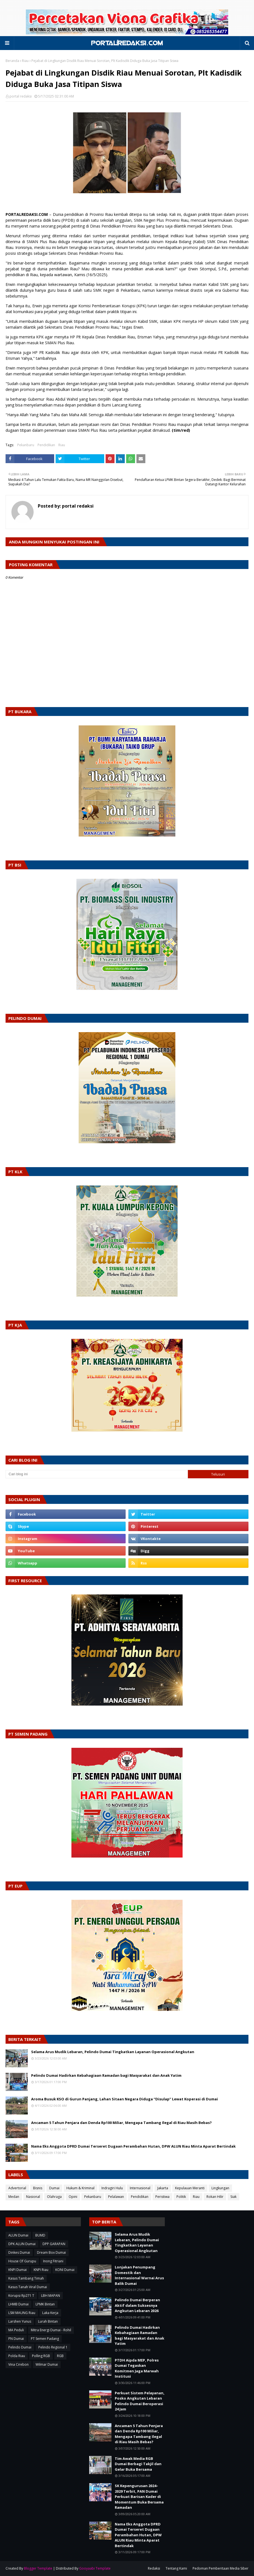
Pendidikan (46, 445)
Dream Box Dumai (51, 2252)
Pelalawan (116, 2196)
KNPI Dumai (17, 2269)
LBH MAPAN (50, 2295)
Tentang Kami (176, 2568)
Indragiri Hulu (112, 2188)
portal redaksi (20, 96)
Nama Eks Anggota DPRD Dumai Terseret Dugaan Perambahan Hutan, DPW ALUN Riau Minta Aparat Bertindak (133, 2146)
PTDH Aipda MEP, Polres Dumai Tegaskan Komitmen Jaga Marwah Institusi (137, 2368)
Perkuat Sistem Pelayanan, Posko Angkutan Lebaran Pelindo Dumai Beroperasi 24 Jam (140, 2401)
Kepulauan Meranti (190, 2188)
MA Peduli (16, 2330)
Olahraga (54, 2196)
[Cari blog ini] (97, 1474)
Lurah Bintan (48, 2321)
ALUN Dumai (18, 2235)
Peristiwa (162, 2196)
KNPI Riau (41, 2269)
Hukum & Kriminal (80, 2188)
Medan (13, 2196)
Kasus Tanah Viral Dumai (27, 2287)
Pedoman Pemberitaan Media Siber (220, 2568)
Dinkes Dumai (19, 2252)
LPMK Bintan (45, 2304)
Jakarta (162, 2188)
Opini (73, 2196)
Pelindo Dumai (19, 2347)
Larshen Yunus (19, 2321)
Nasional (33, 2196)
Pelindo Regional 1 (53, 2347)
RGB (60, 2355)
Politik (181, 2196)
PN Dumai (16, 2338)
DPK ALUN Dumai (22, 2243)
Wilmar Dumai (47, 2364)
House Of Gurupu (22, 2261)
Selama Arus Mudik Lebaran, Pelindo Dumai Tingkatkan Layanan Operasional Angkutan (112, 2051)
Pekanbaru (25, 445)
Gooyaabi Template (95, 2568)
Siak (233, 2196)
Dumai (54, 2188)
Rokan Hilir (214, 2196)
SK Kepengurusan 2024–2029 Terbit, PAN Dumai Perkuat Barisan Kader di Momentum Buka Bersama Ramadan (139, 2496)
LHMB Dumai (18, 2304)
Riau (25, 60)
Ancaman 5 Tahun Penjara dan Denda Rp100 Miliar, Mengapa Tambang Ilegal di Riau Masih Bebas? (121, 2122)
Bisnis (37, 2188)
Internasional (140, 2188)
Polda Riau (16, 2355)
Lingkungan (220, 2188)
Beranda (12, 60)
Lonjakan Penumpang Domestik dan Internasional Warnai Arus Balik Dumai (139, 2275)
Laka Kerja (50, 2312)
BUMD (40, 2235)
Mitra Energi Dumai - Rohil (51, 2330)
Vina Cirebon (18, 2364)
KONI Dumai (64, 2269)
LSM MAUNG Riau (21, 2312)
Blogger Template (38, 2568)
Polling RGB (41, 2355)
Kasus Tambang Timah (26, 2278)
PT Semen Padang (45, 2338)
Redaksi (154, 2568)
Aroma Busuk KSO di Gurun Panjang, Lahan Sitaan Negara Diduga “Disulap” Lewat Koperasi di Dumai (124, 2098)
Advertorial (17, 2188)
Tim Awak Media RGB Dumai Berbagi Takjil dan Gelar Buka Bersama (138, 2464)
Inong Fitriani (53, 2261)
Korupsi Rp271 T (21, 2295)
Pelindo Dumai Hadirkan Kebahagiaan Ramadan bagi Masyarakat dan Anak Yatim (106, 2075)
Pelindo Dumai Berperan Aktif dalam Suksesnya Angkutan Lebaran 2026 (137, 2305)
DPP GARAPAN (54, 2243)
